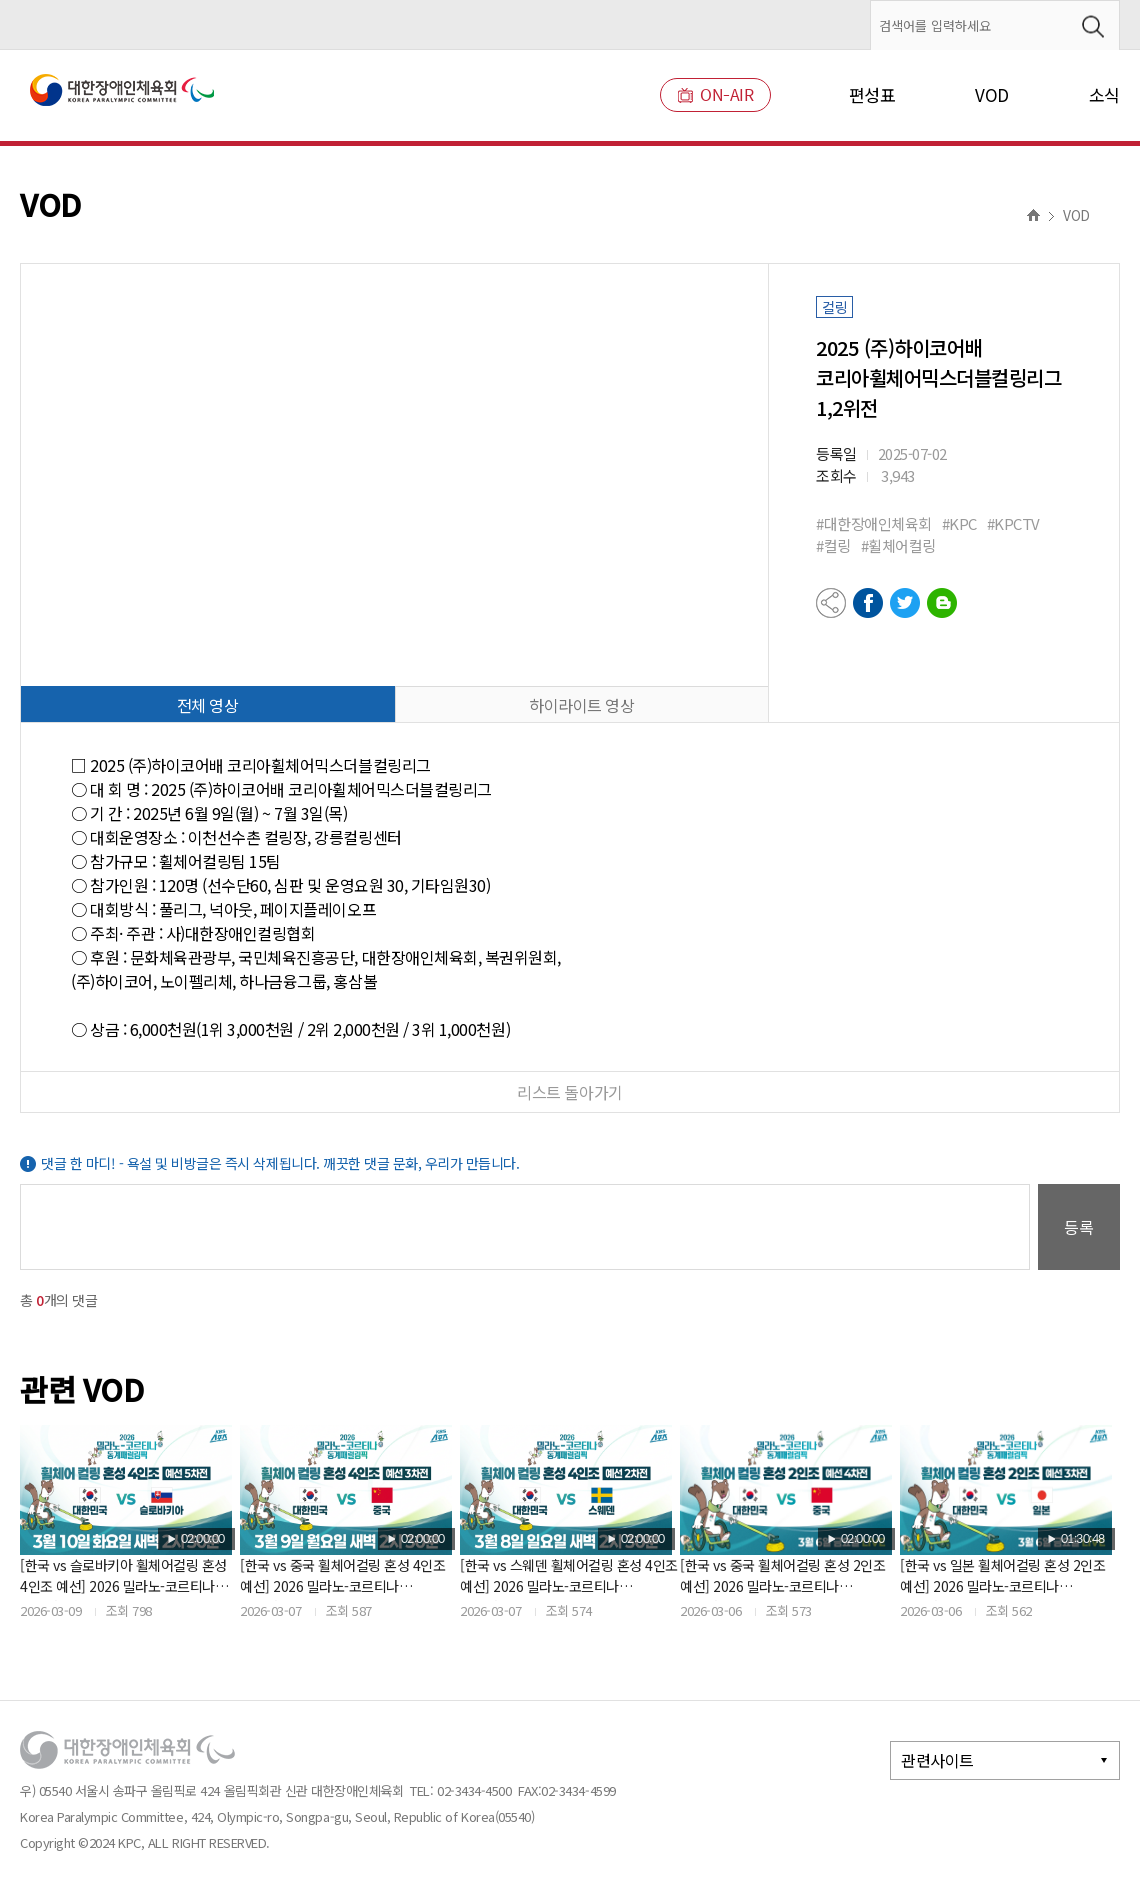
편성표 (872, 94)
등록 (1079, 1227)
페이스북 (868, 603)
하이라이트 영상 (581, 705)
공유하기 (831, 603)
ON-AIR (715, 94)
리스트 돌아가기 (569, 1092)
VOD (992, 94)
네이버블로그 (942, 603)
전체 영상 (208, 705)
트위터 (905, 603)
